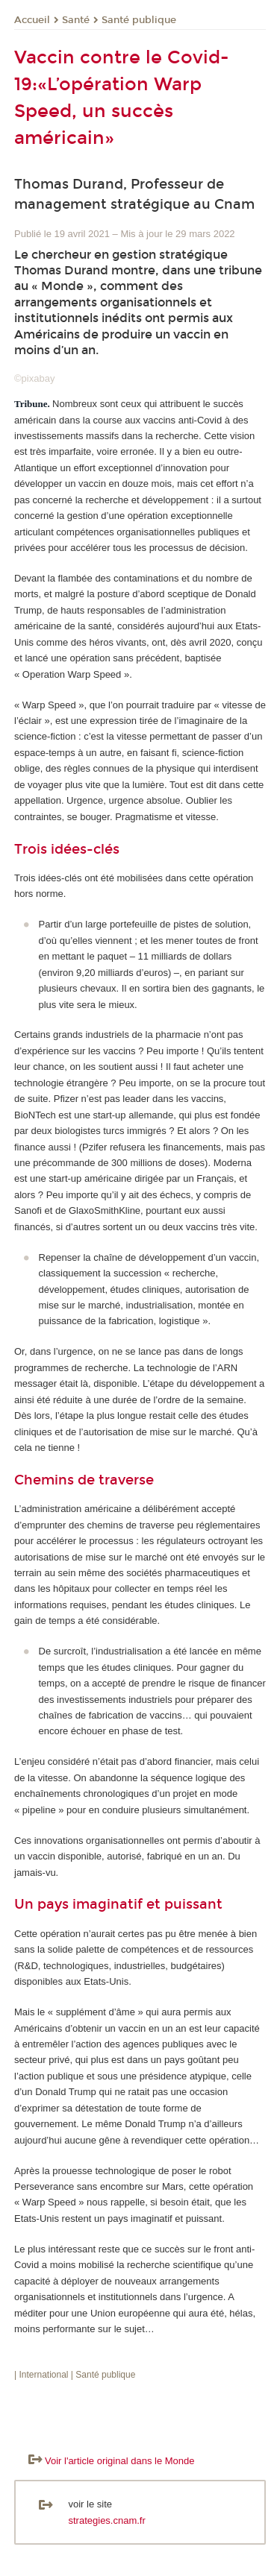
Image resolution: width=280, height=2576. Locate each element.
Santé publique (139, 20)
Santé (76, 20)
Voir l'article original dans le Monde (119, 2460)
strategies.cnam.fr (107, 2520)
